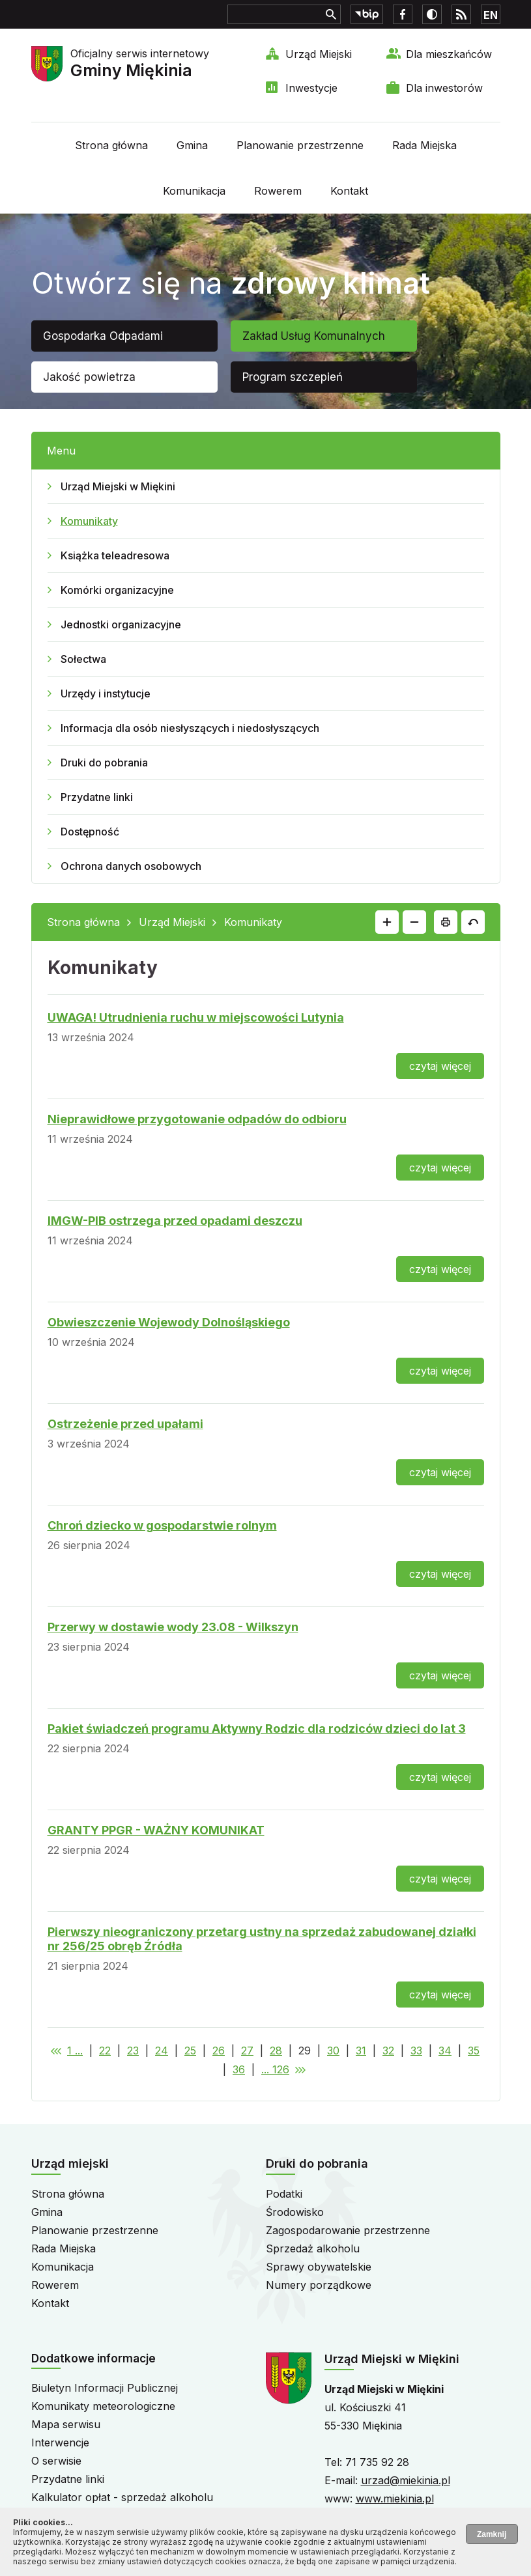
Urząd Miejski (318, 54)
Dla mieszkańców (449, 54)
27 (247, 2050)
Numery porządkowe (318, 2284)
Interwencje (60, 2442)
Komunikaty (89, 520)
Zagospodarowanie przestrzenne (348, 2230)
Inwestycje (311, 87)
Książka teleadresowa (115, 555)
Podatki (284, 2193)
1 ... (75, 2050)
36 (239, 2069)
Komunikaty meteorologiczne (103, 2406)
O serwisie (56, 2460)
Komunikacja (194, 190)
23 (133, 2050)
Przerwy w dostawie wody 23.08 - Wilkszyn (173, 1627)
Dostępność (90, 831)
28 (276, 2050)
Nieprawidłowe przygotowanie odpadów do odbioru (197, 1119)
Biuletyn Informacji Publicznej (104, 2387)
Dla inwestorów (444, 87)
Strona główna (111, 145)
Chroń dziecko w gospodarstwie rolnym (162, 1525)
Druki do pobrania (104, 762)
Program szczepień (292, 377)
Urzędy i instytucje (106, 693)
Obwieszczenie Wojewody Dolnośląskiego (169, 1322)
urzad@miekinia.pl (405, 2480)
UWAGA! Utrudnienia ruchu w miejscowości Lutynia (196, 1017)
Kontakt (349, 190)
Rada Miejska (424, 145)
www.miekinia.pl (395, 2498)
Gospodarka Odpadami (103, 336)
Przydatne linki (97, 797)
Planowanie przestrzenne (300, 145)
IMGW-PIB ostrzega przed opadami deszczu (175, 1220)
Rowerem (278, 190)
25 (190, 2050)
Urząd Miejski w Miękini (118, 486)
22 (105, 2050)
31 (361, 2050)
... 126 (275, 2069)
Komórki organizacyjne (117, 589)
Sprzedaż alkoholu (313, 2248)
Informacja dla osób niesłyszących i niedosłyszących (190, 728)
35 (474, 2050)
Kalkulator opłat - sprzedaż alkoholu (122, 2497)
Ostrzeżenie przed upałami (125, 1424)
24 (161, 2050)
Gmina (192, 145)
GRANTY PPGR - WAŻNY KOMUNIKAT (156, 1830)
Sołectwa (83, 658)
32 (388, 2050)
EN (490, 14)
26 (218, 2050)
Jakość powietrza (89, 377)
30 (333, 2050)
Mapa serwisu (65, 2424)
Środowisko (295, 2212)
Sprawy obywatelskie (318, 2266)
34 (445, 2050)
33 (416, 2050)
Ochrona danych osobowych (131, 866)
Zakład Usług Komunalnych (313, 336)
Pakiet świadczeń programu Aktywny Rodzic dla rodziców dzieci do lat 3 (257, 1728)
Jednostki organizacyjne (121, 624)
